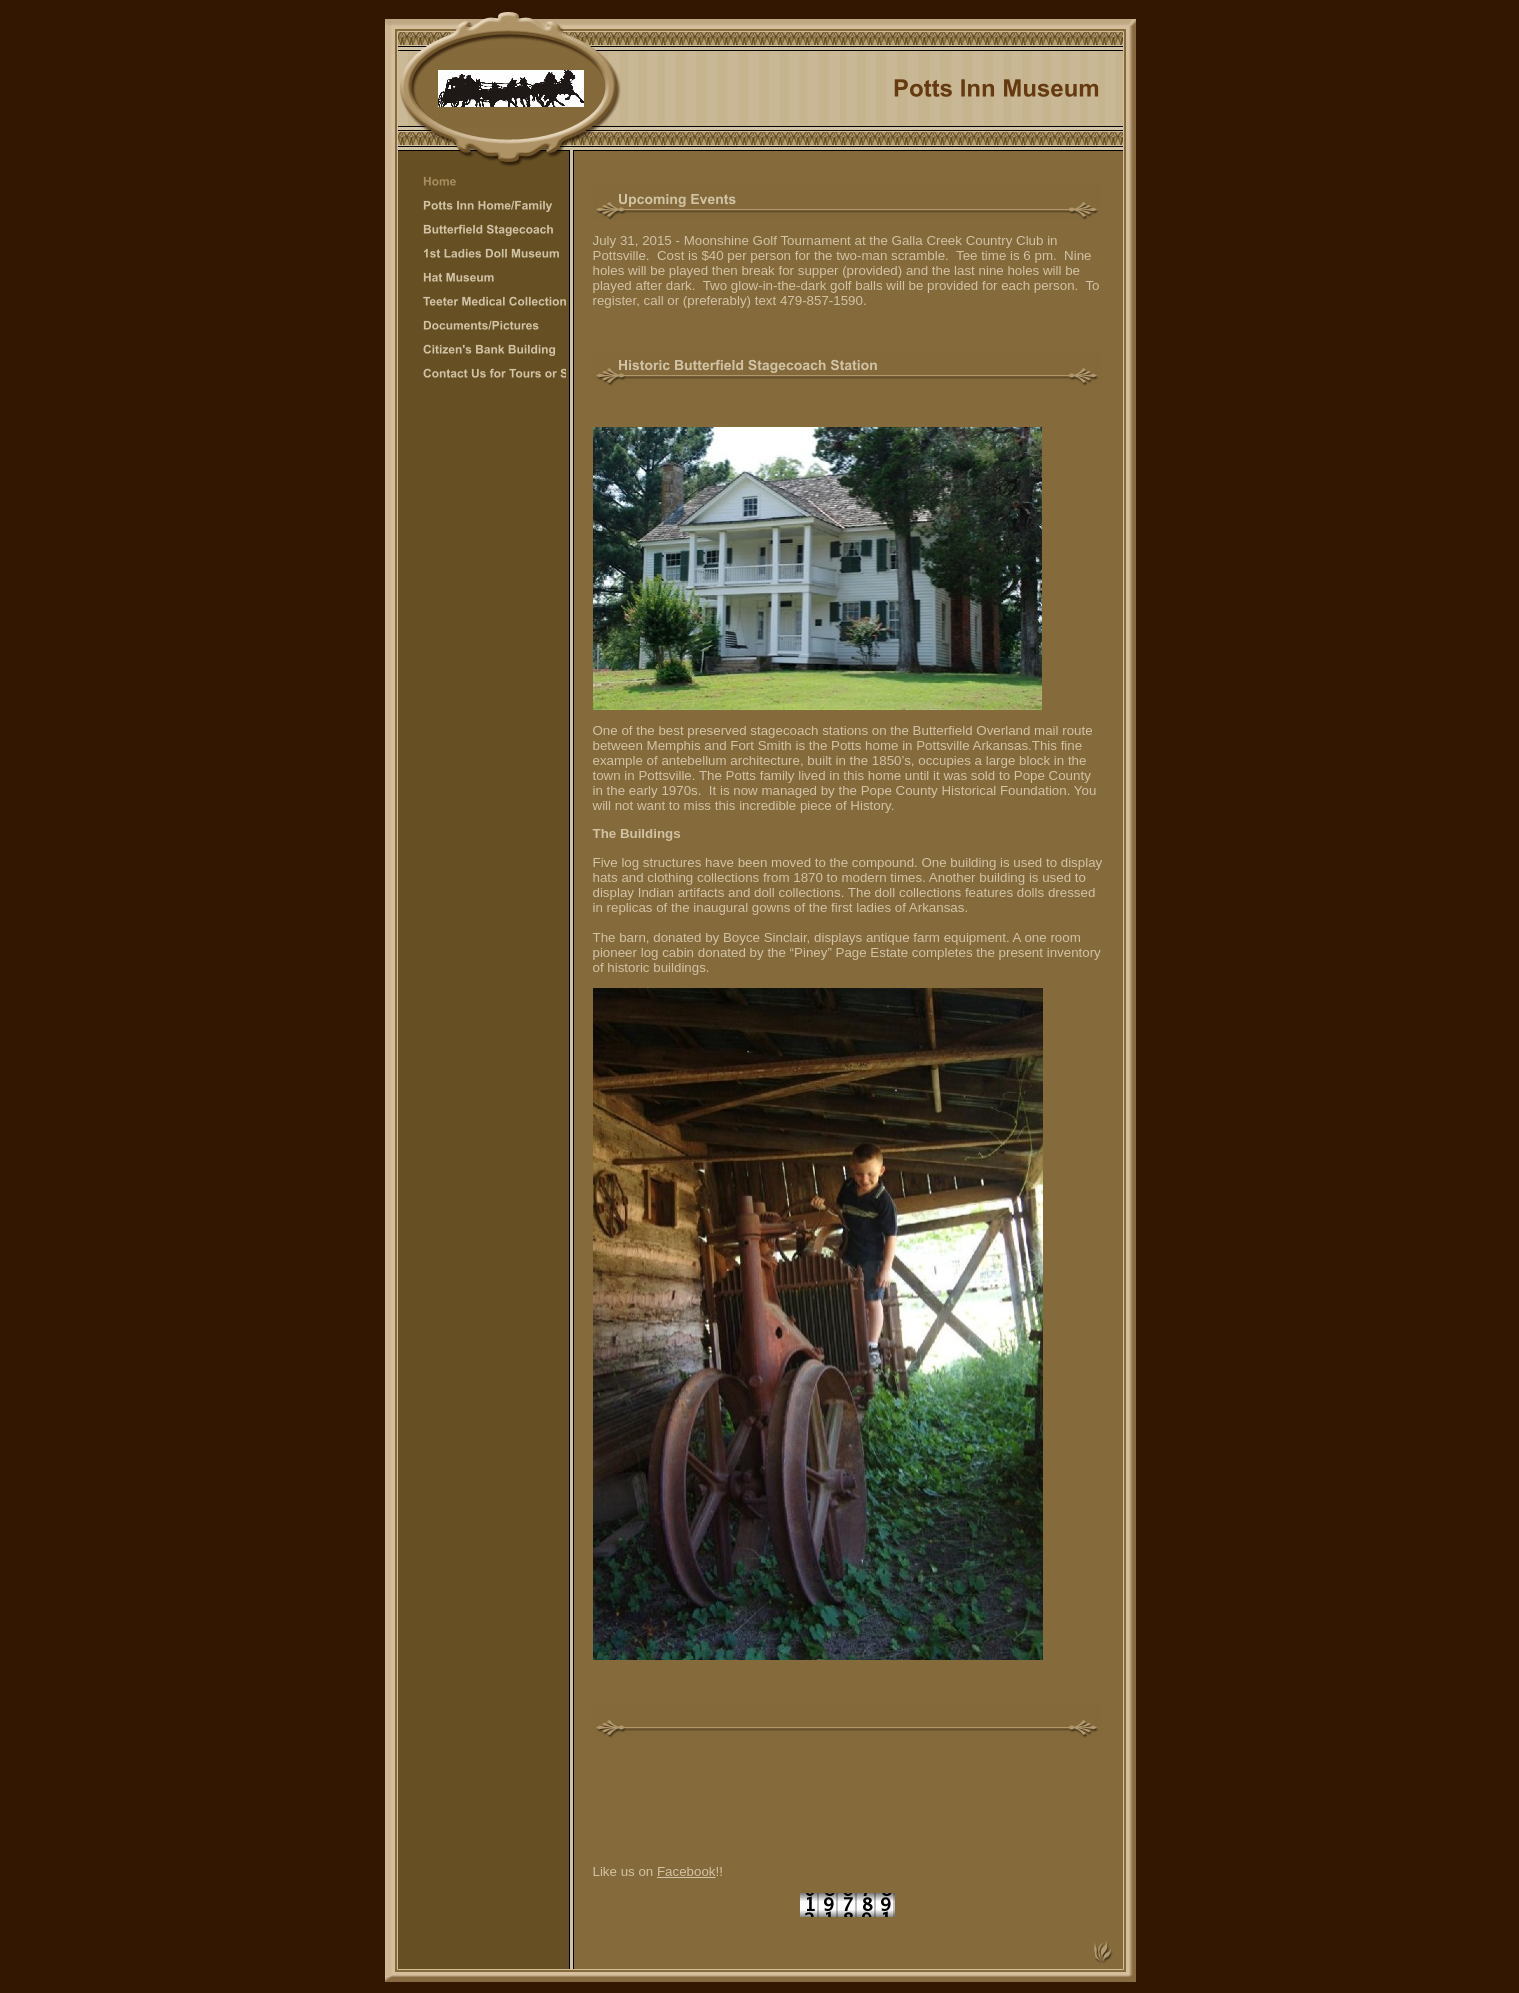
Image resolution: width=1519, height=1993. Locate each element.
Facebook (686, 1871)
